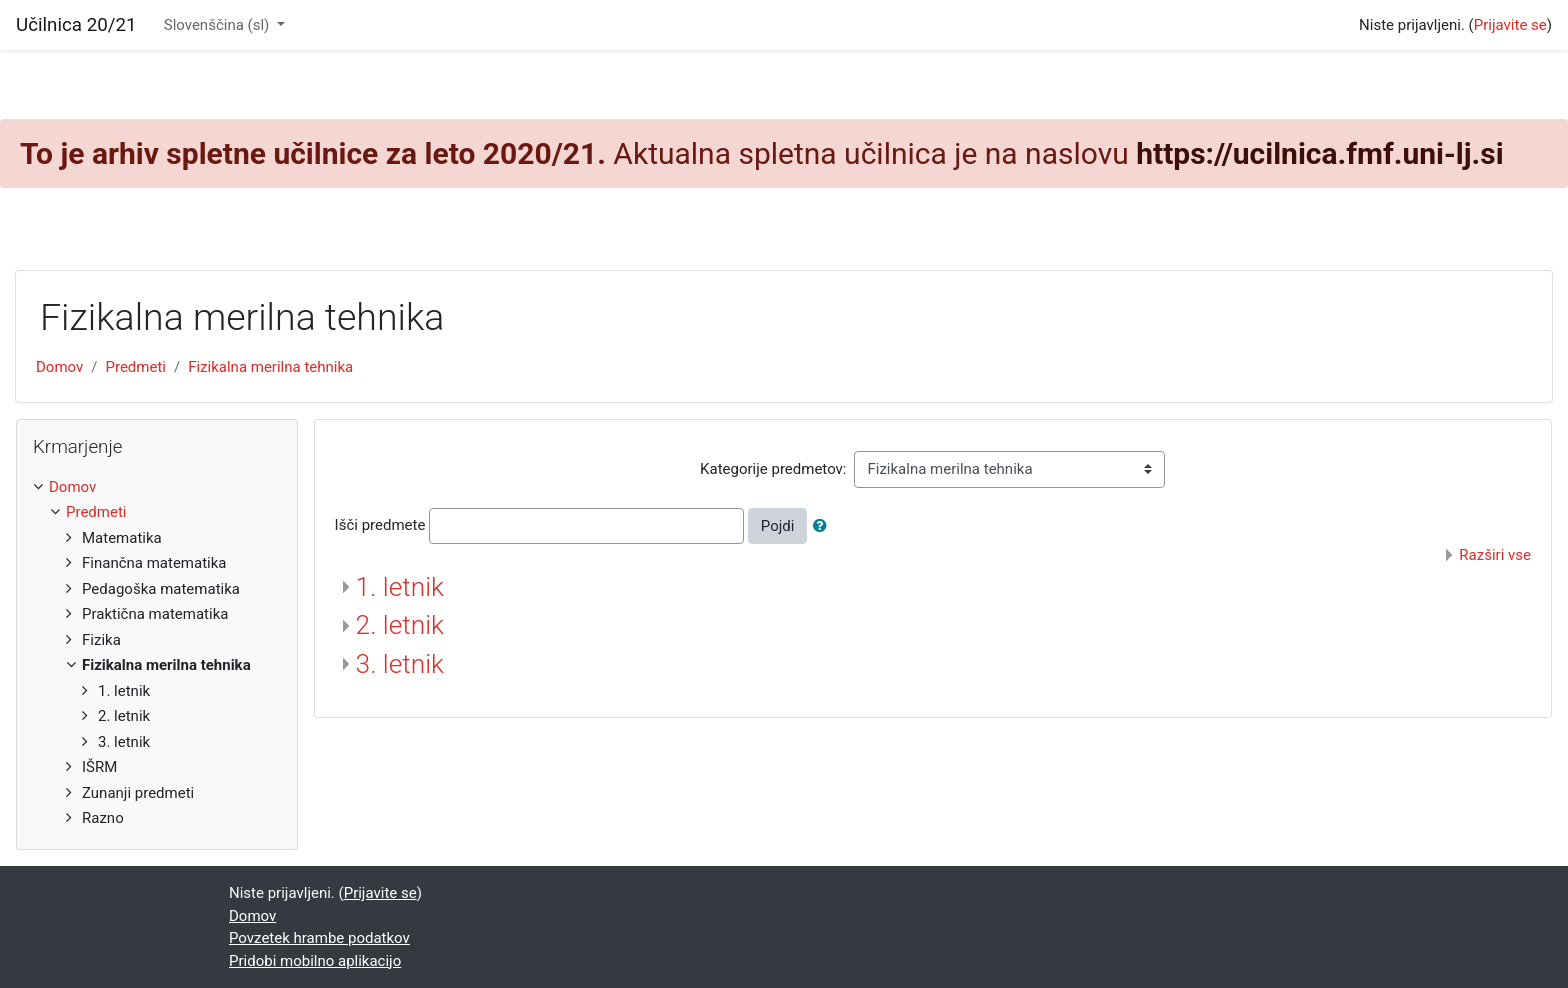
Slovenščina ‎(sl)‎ (218, 25)
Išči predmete (380, 525)
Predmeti (135, 367)
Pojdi (778, 526)
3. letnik (400, 664)
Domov (59, 367)
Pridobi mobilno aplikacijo (315, 961)
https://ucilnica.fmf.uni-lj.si (1319, 153)
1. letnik (400, 587)
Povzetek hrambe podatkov (319, 938)
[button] (824, 526)
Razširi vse (1495, 555)
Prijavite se (1510, 25)
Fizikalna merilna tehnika (270, 367)
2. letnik (400, 625)
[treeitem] (157, 487)
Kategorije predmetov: (773, 469)
